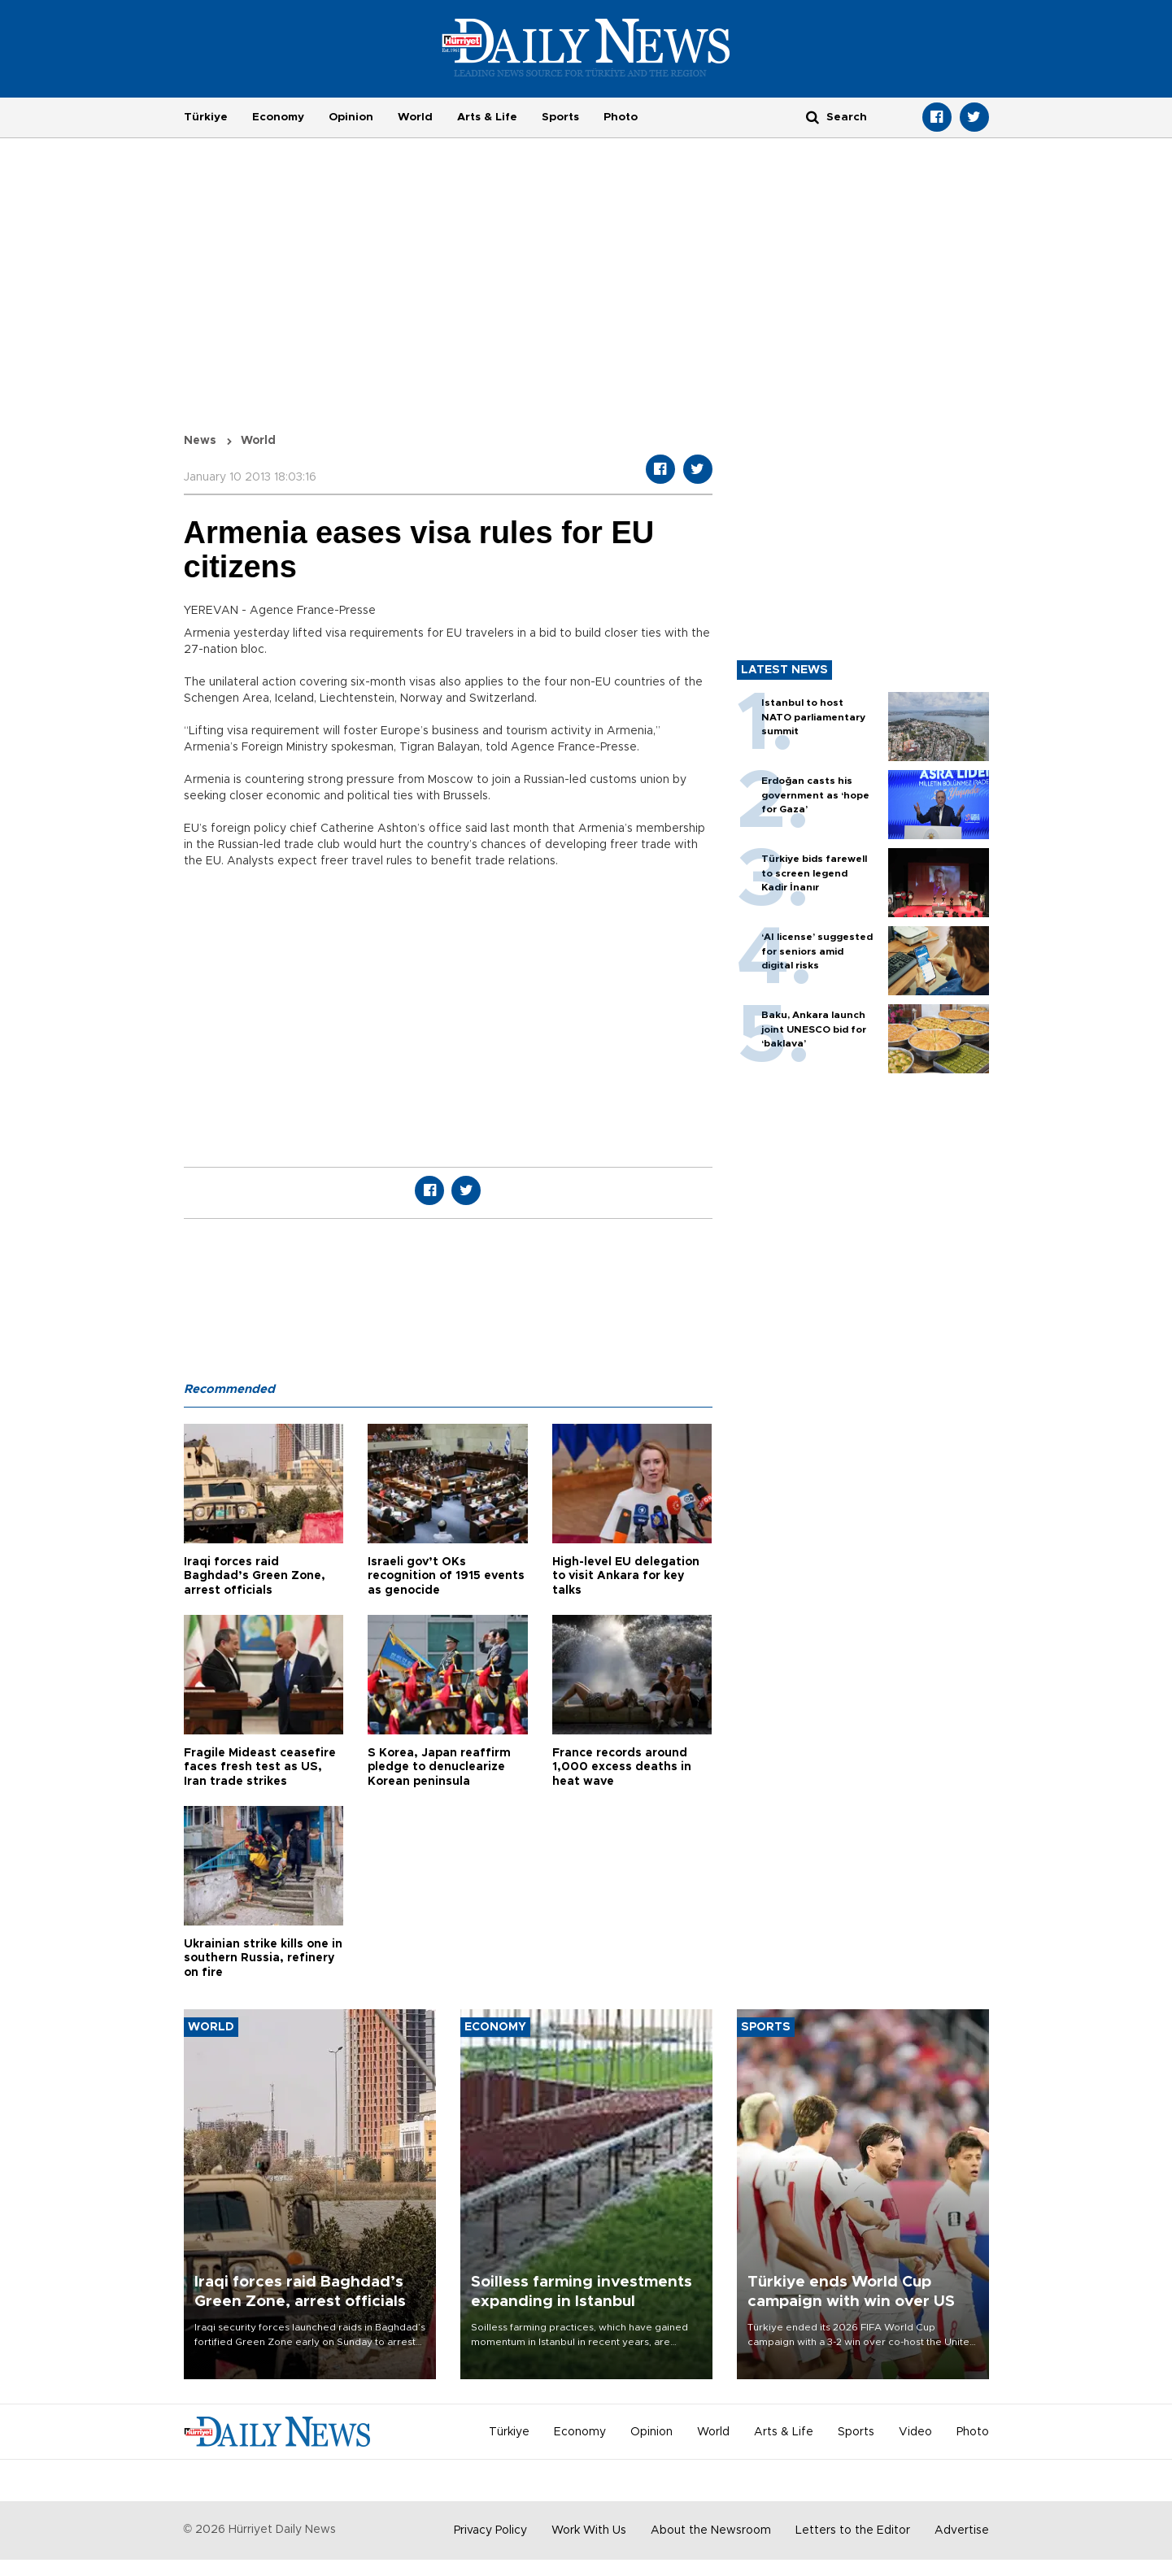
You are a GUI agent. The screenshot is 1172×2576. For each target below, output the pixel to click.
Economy (278, 117)
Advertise (962, 2530)
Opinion (351, 117)
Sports (560, 117)
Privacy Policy (490, 2530)
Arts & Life (487, 117)
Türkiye (206, 117)
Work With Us (588, 2530)
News (200, 440)
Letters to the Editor (852, 2530)
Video (915, 2432)
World (415, 117)
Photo (620, 117)
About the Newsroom (711, 2530)
